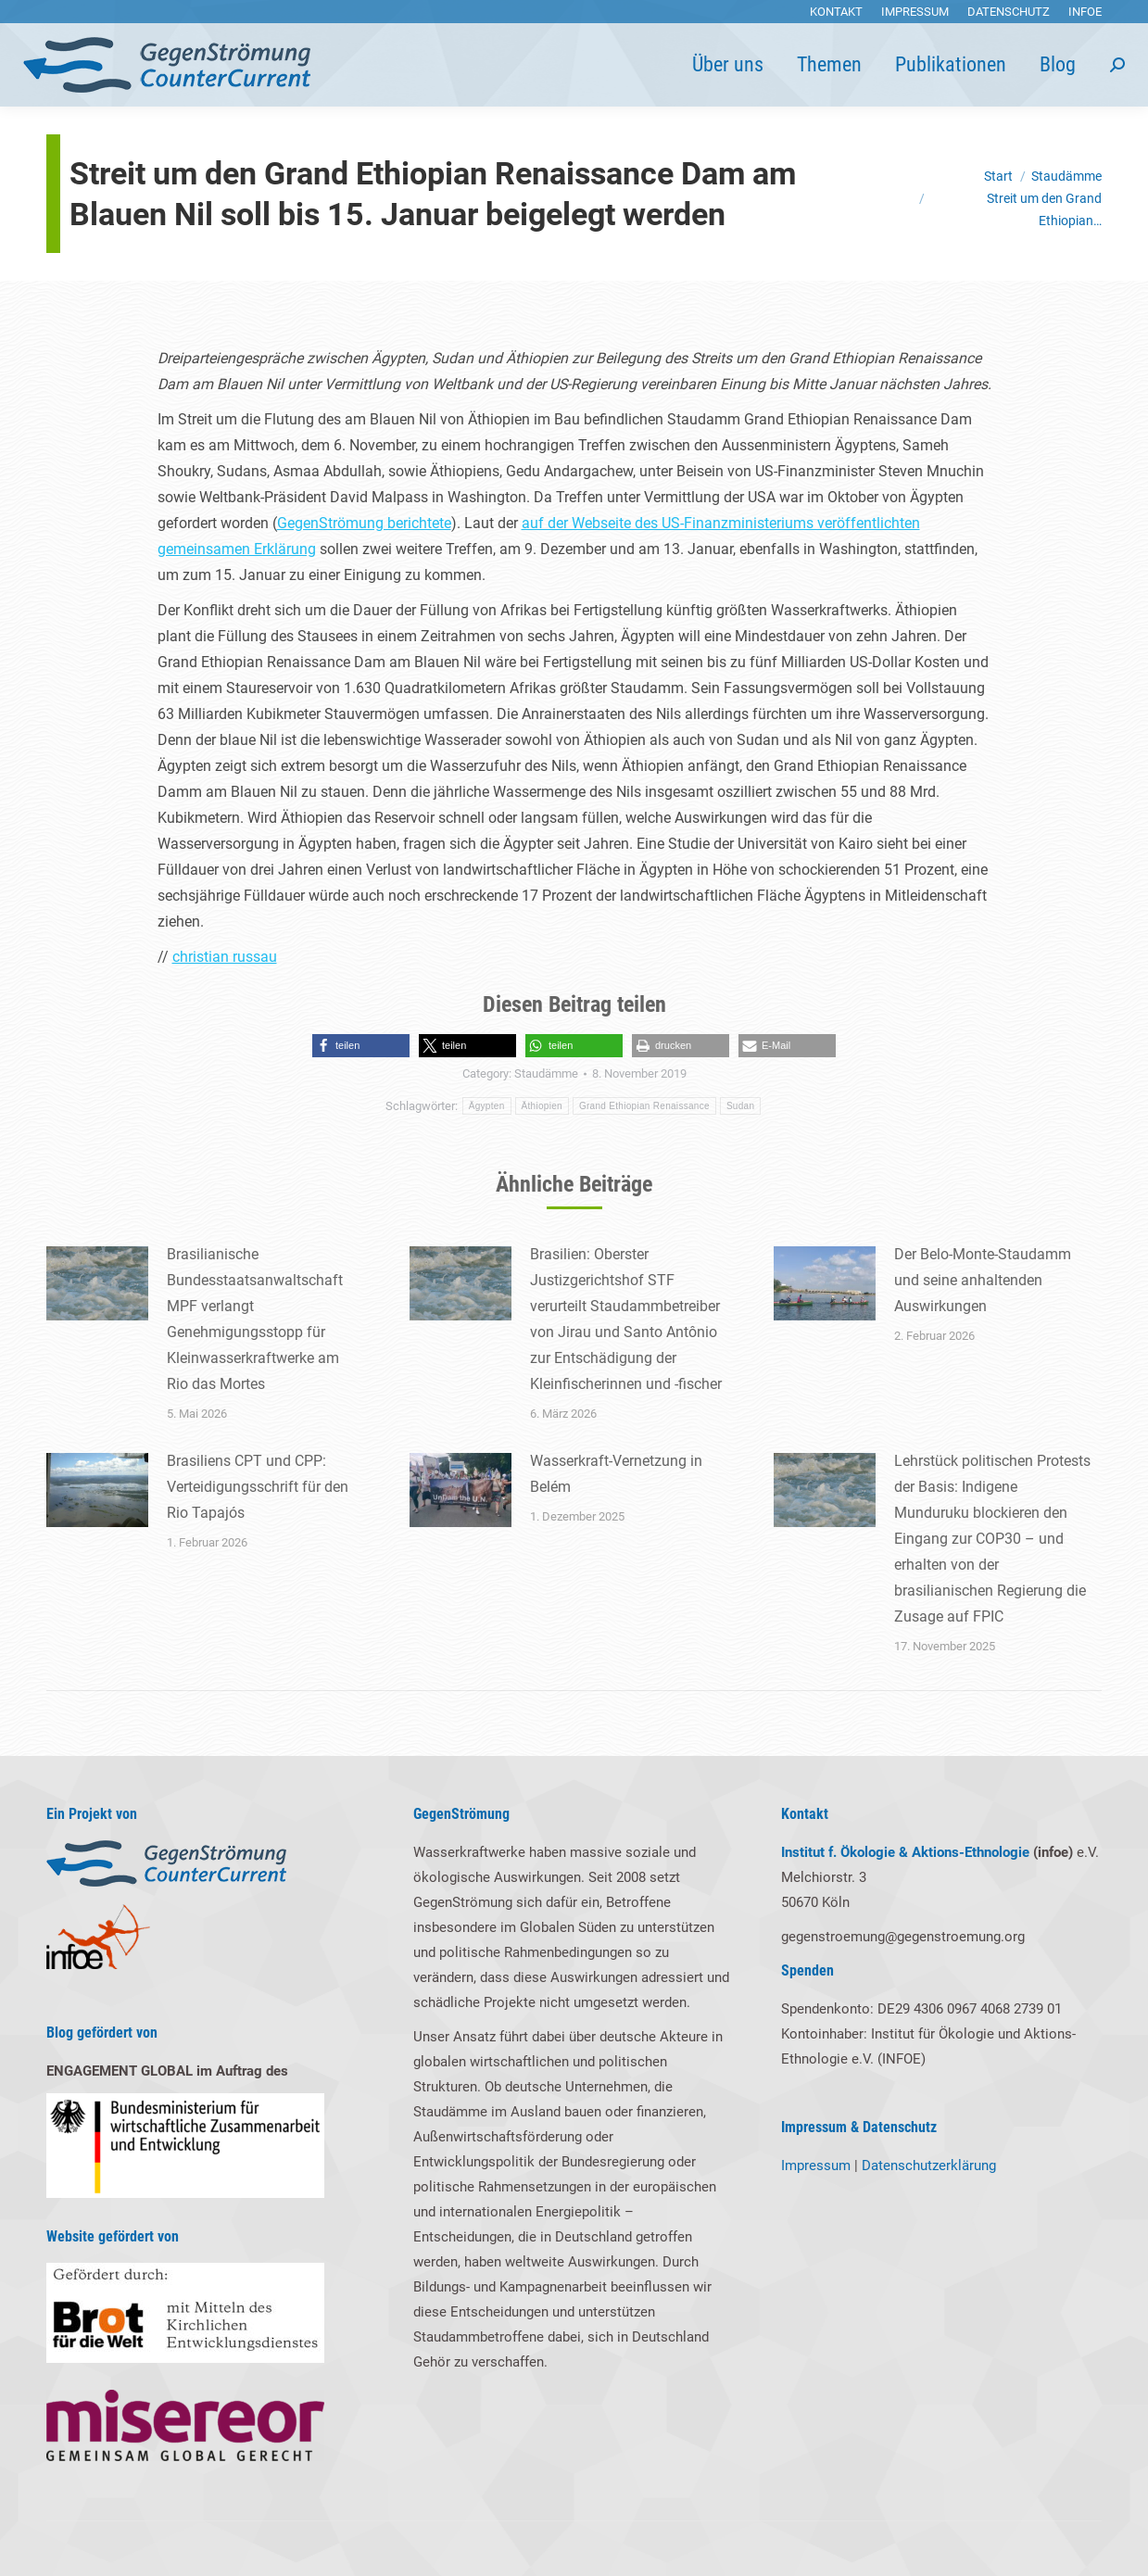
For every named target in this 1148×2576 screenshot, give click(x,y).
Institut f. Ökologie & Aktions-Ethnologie (905, 1852)
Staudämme (546, 1073)
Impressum (816, 2165)
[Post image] (97, 1283)
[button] (361, 1045)
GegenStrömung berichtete (364, 523)
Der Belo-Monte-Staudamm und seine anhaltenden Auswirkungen (982, 1280)
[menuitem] (836, 11)
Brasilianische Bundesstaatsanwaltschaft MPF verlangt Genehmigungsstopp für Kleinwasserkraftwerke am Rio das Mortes (255, 1319)
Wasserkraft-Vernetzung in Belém (616, 1474)
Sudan (740, 1106)
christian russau (224, 957)
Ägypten (487, 1106)
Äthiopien (542, 1106)
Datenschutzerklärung (929, 2165)
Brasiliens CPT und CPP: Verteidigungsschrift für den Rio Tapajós (257, 1487)
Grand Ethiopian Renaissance (644, 1106)
